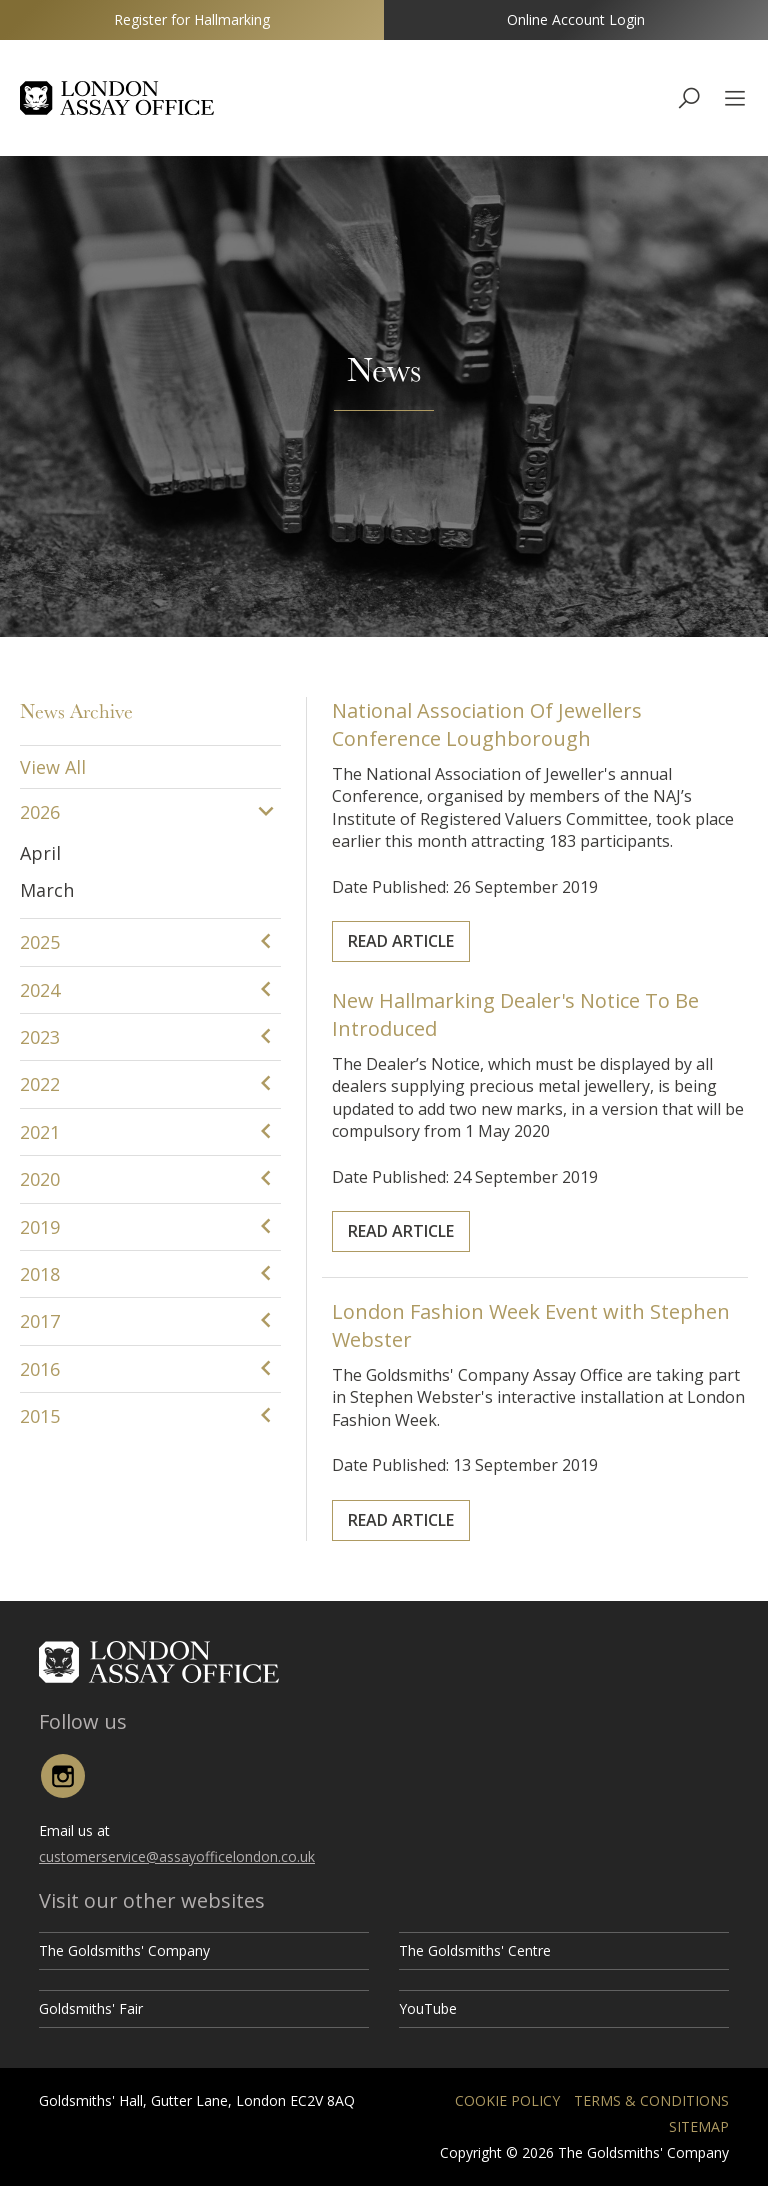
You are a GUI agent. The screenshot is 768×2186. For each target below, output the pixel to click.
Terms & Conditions (651, 2100)
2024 (40, 990)
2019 (40, 1227)
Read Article (465, 887)
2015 (40, 1416)
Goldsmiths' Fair (91, 2008)
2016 (40, 1369)
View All (53, 767)
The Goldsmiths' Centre (475, 1950)
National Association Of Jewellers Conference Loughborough (509, 774)
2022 (40, 1084)
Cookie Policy (507, 2100)
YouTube (428, 2008)
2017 (40, 1321)
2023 (40, 1037)
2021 (40, 1132)
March (47, 890)
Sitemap (699, 2126)
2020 (40, 1179)
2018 (40, 1274)
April (40, 853)
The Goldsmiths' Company (124, 1950)
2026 (40, 812)
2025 (40, 942)
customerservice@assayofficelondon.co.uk (177, 1856)
